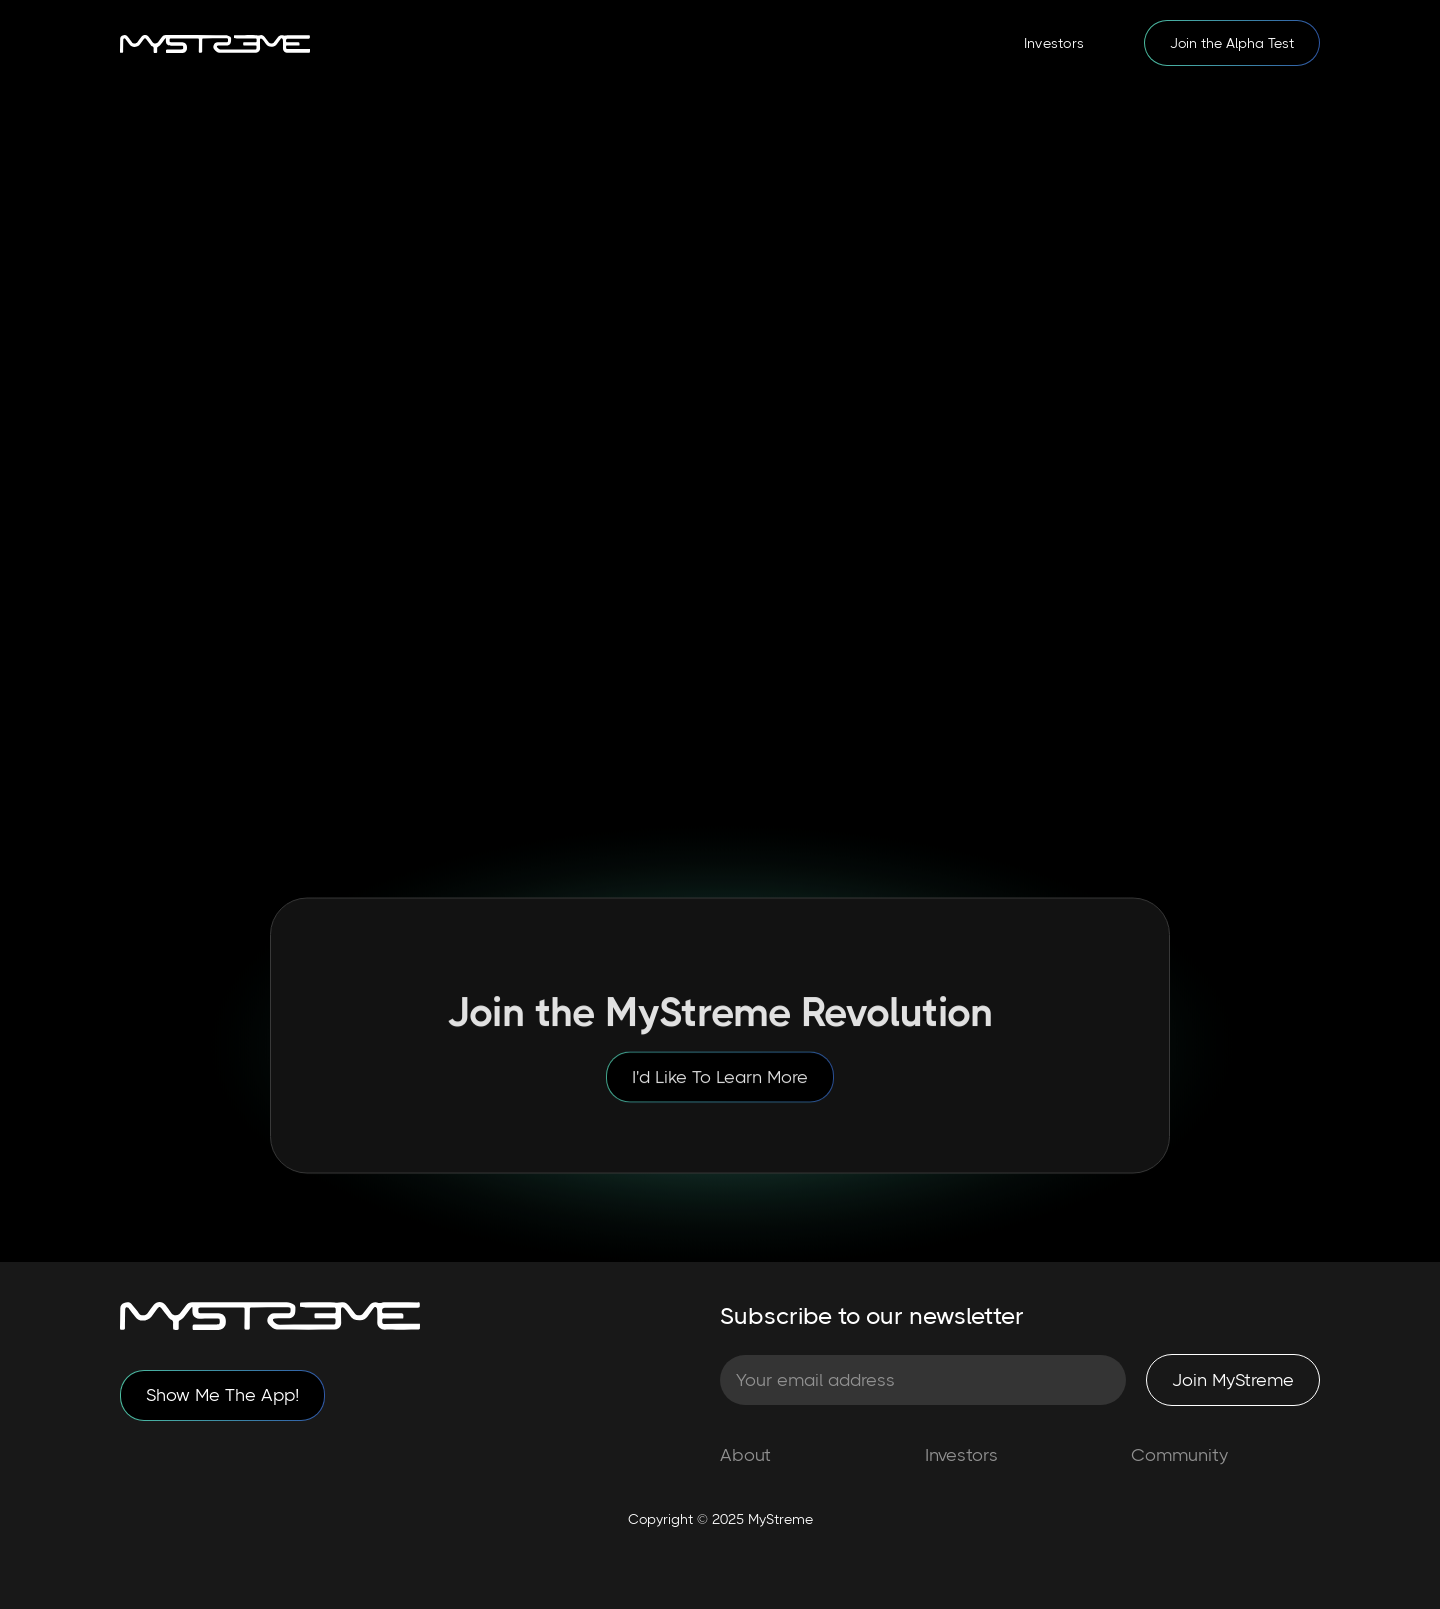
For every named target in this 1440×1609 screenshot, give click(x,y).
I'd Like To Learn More (720, 1085)
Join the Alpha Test (1232, 43)
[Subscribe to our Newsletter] (923, 1380)
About (745, 1455)
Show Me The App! (222, 1395)
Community (1179, 1455)
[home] (215, 43)
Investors (1054, 43)
